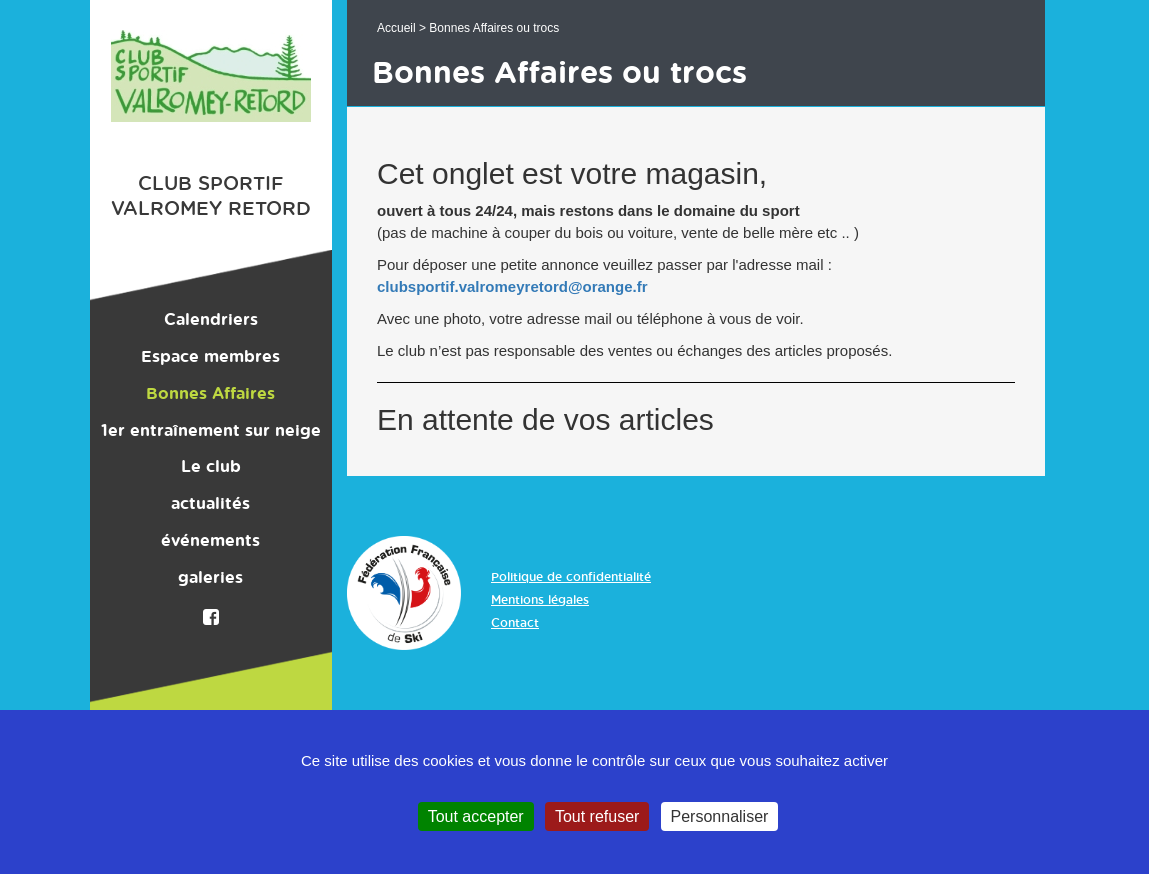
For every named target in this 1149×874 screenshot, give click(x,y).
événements (210, 541)
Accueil (396, 28)
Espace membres (210, 357)
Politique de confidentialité (571, 577)
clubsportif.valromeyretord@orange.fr (512, 286)
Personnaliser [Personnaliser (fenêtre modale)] (720, 816)
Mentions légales (540, 600)
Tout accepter (476, 816)
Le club (211, 467)
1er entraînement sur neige (211, 431)
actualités (210, 504)
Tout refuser (597, 816)
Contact (515, 623)
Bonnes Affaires (210, 394)
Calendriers (211, 320)
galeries (210, 578)
